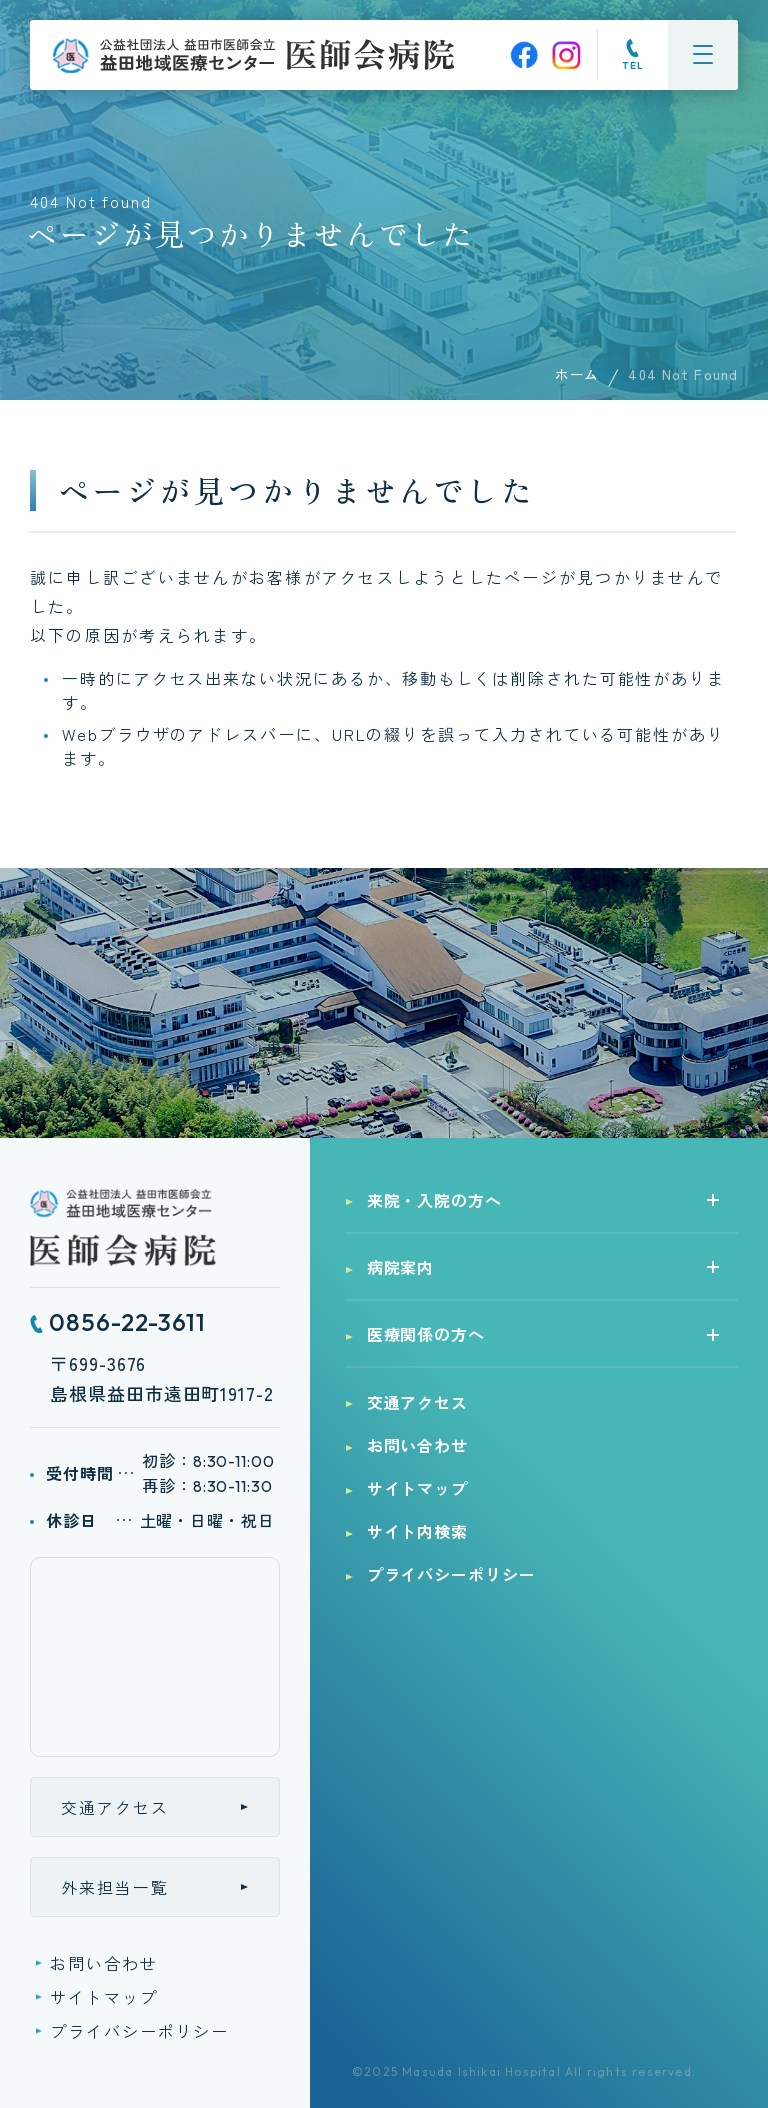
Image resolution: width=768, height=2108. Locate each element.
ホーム (576, 374)
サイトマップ (104, 1997)
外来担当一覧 (115, 1887)
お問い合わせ (104, 1963)
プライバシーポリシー (139, 2031)
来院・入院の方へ (435, 1200)
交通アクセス (115, 1807)
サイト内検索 (418, 1531)
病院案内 (401, 1267)
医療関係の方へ (426, 1334)
